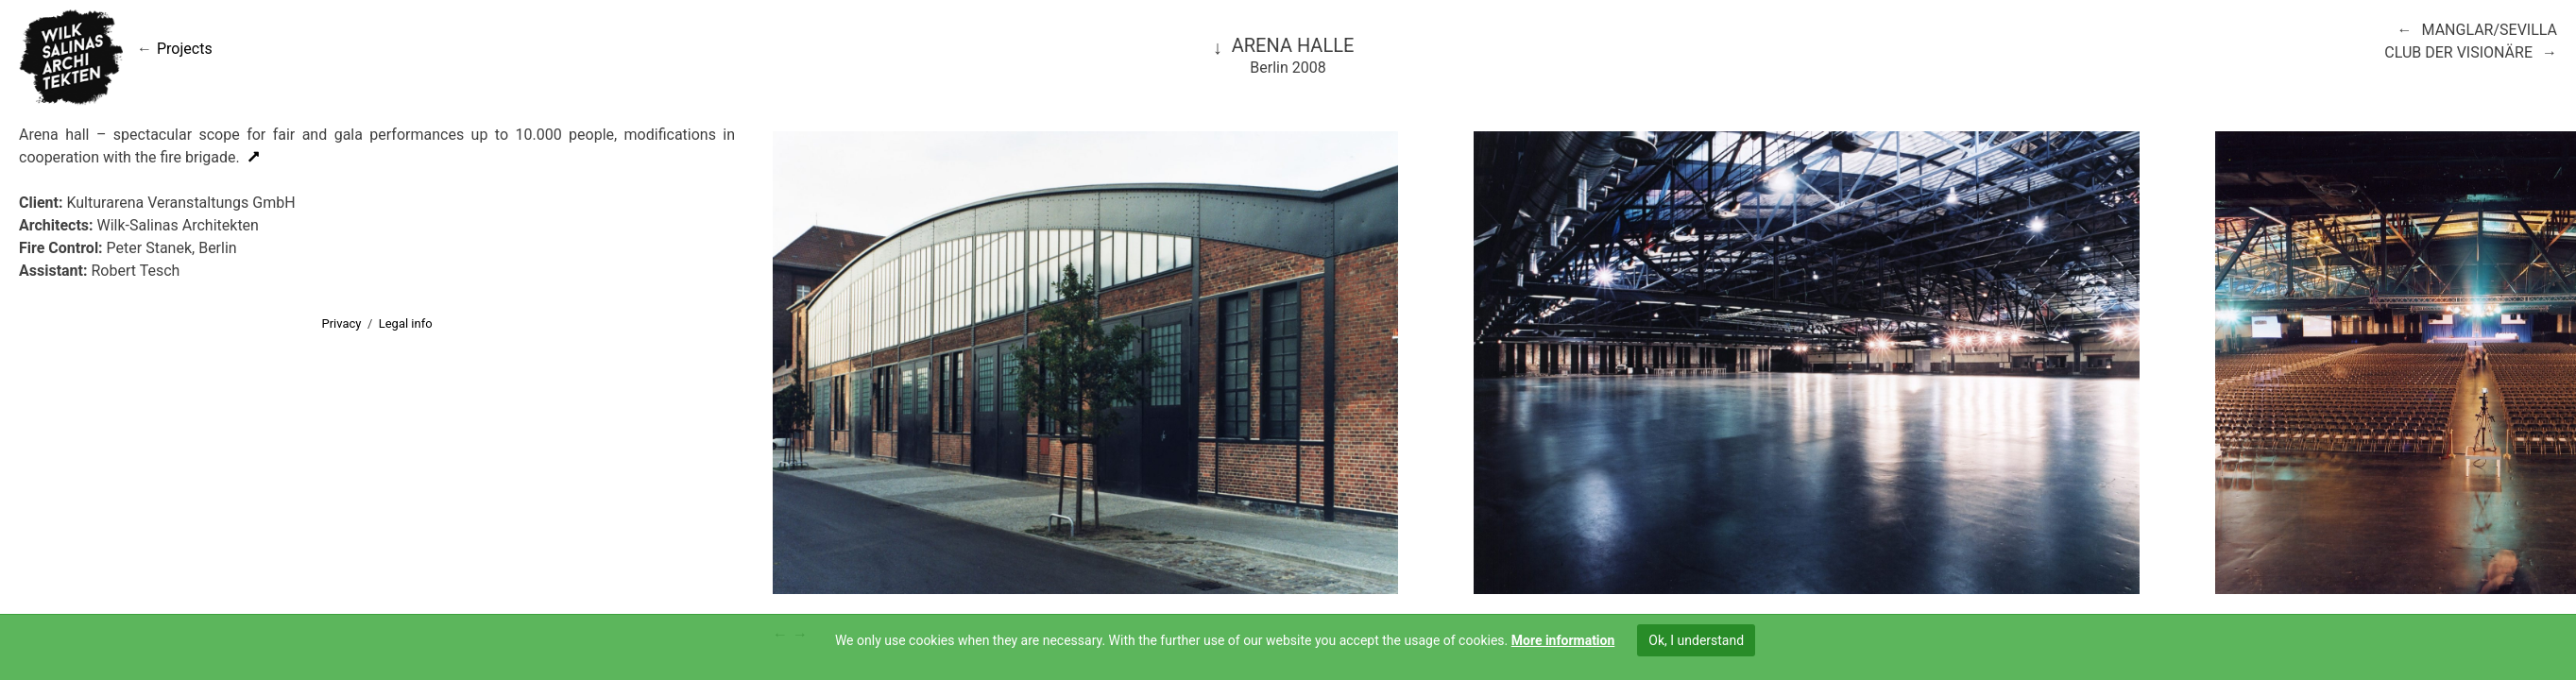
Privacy (341, 323)
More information (1563, 640)
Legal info (406, 323)
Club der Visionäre (2458, 52)
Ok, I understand (1696, 640)
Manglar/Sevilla (2489, 30)
